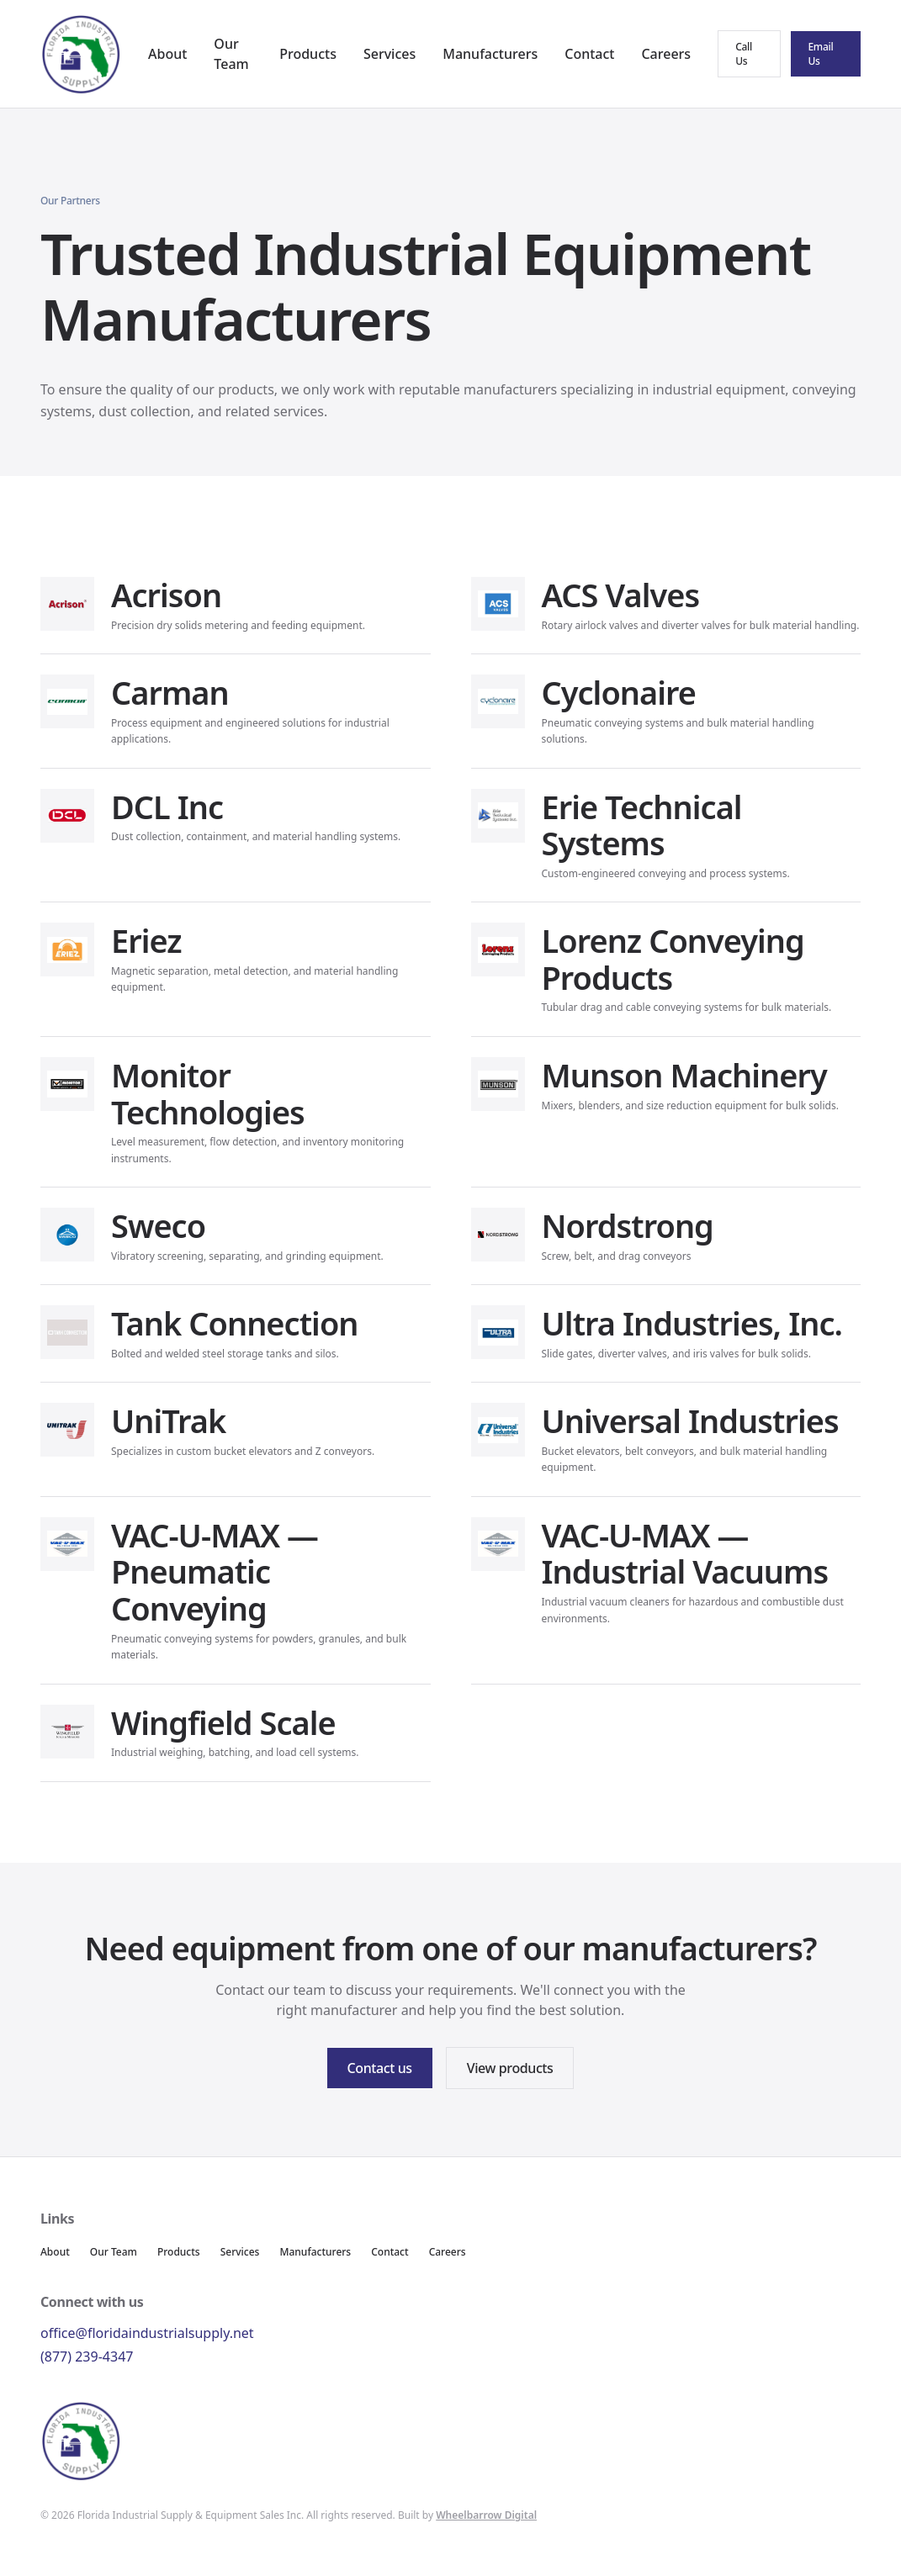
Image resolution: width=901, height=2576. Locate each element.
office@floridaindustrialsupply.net (147, 2333)
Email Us (820, 54)
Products (308, 54)
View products (510, 2068)
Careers (666, 54)
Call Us (743, 54)
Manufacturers (490, 54)
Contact (589, 54)
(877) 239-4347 (86, 2356)
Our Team (113, 2252)
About (167, 54)
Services (389, 54)
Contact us (379, 2068)
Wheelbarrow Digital (486, 2515)
